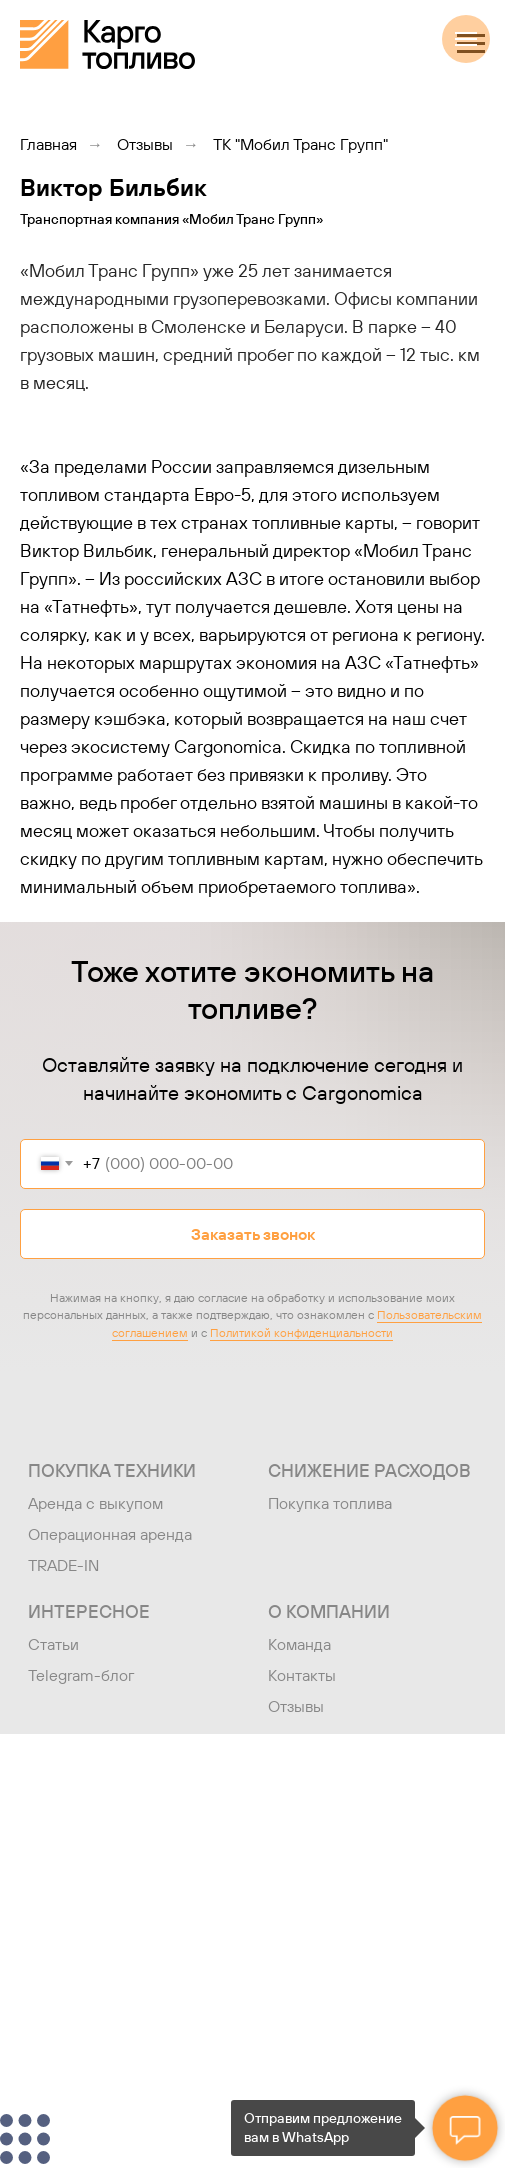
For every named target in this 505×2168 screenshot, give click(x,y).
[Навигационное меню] (471, 44)
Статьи (53, 1644)
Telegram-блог (81, 1675)
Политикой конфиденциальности (301, 1332)
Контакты (302, 1675)
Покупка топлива (330, 1503)
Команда (299, 1644)
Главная (48, 144)
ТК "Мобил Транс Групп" (300, 144)
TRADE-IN (63, 1565)
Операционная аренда (110, 1534)
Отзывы (145, 144)
